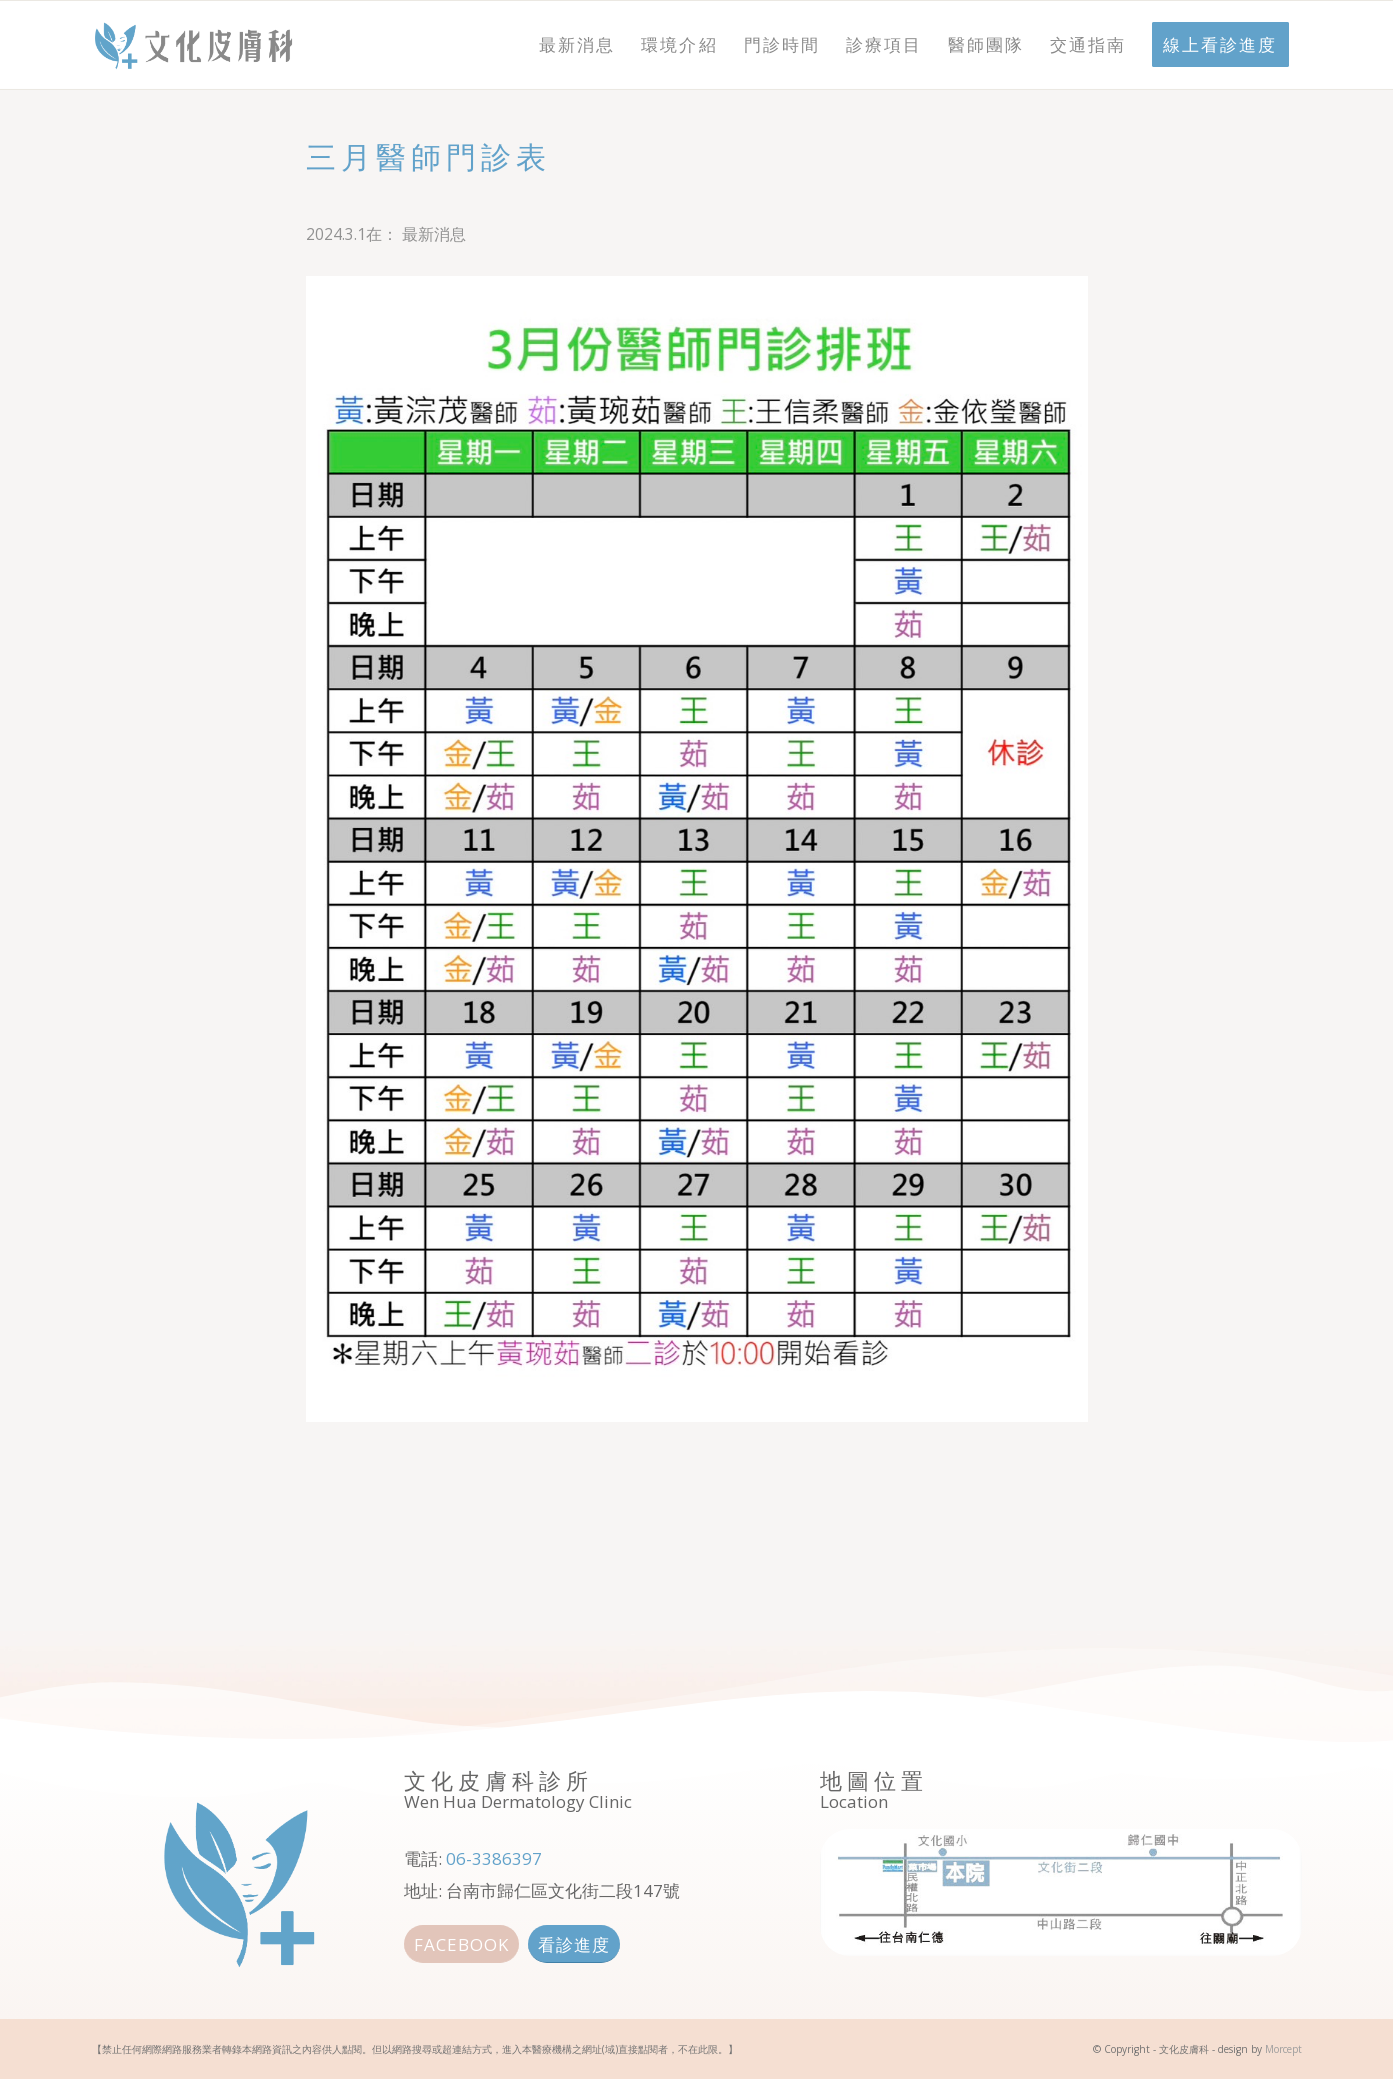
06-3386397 (494, 1858)
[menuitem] (577, 45)
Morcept (1283, 2049)
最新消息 (434, 234)
